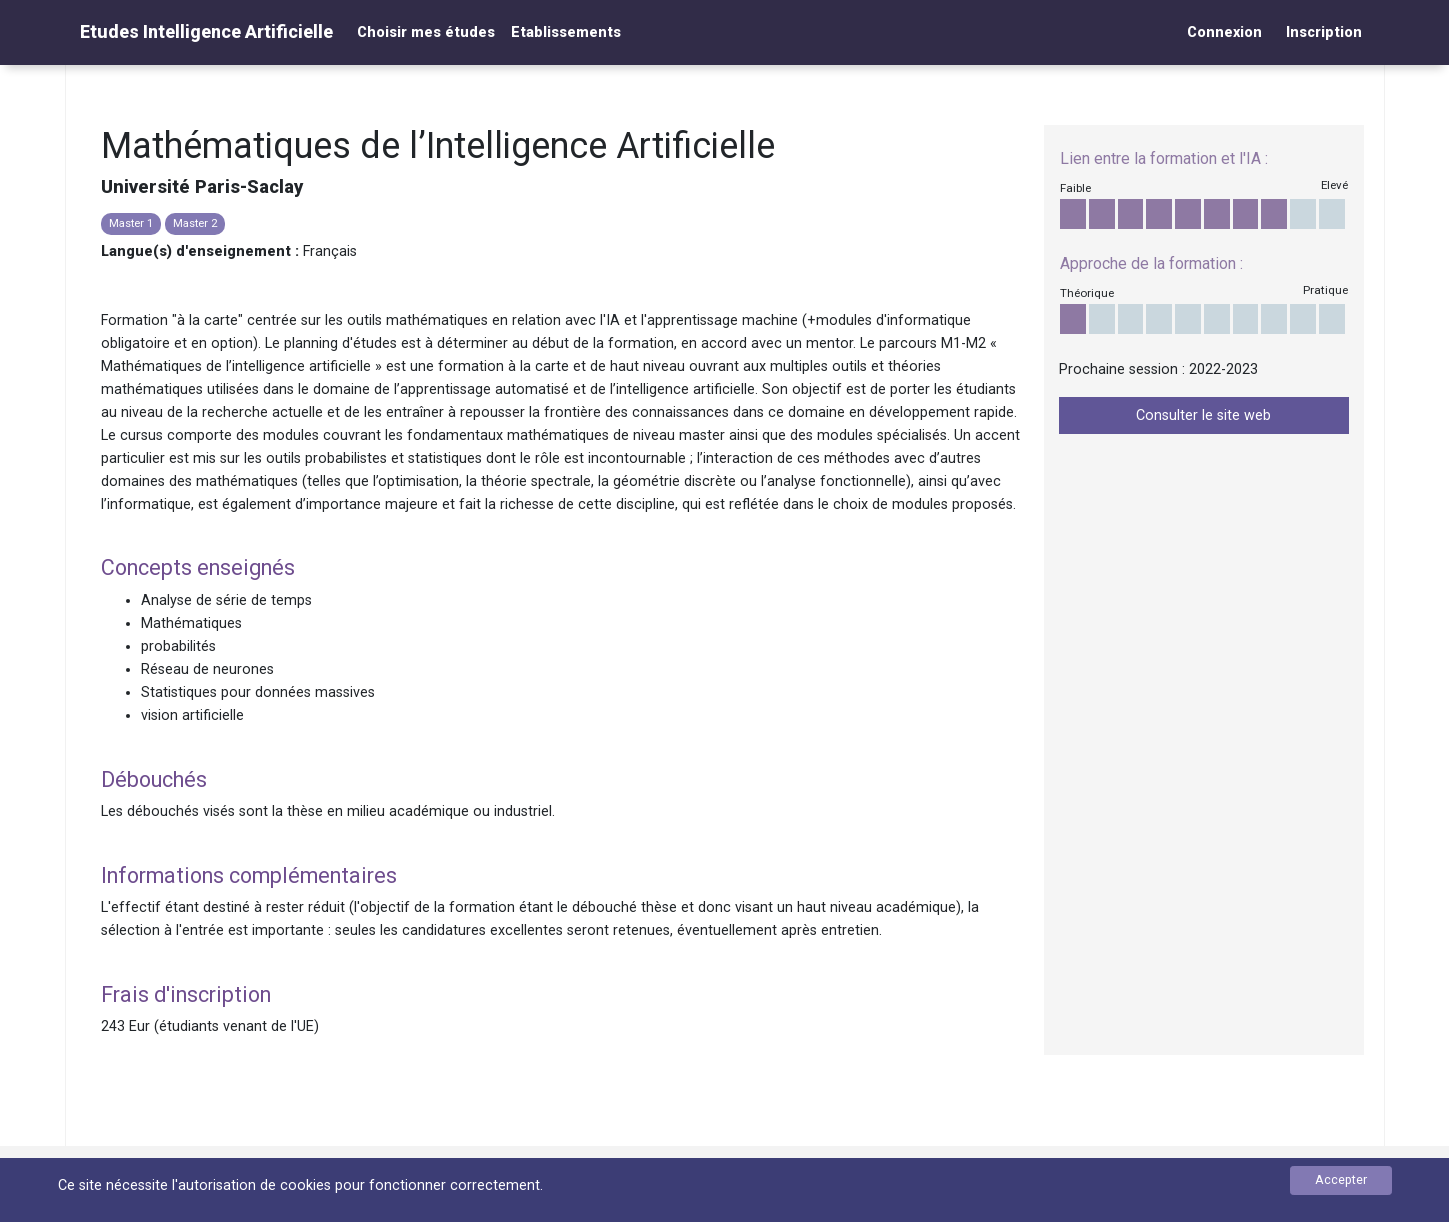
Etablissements (566, 32)
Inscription (1324, 32)
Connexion (1224, 32)
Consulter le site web (1203, 415)
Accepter (1341, 1179)
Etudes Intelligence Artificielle (206, 31)
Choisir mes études (426, 32)
